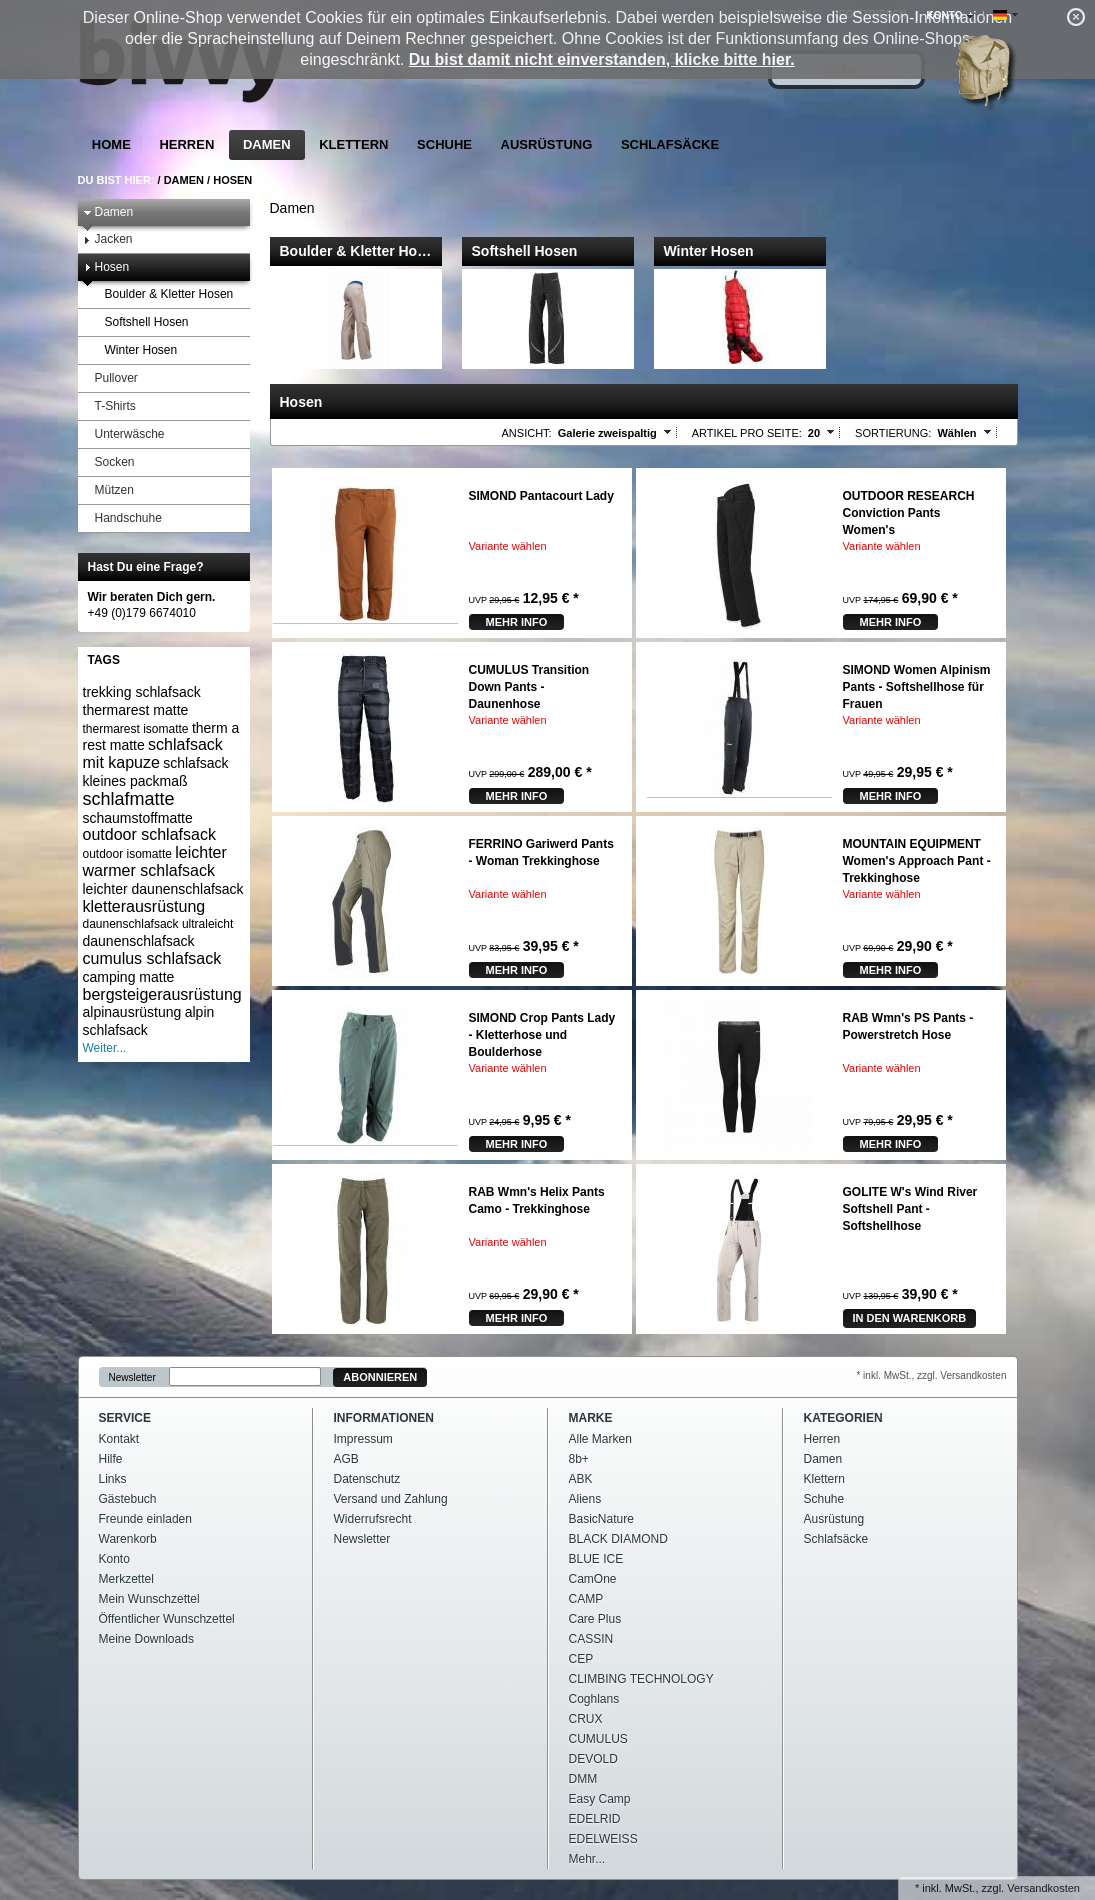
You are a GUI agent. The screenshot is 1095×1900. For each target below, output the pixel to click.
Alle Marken (600, 1439)
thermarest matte (136, 710)
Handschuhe (122, 518)
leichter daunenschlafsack (163, 889)
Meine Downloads (146, 1639)
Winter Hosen (135, 350)
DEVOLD (593, 1759)
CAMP (586, 1599)
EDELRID (595, 1819)
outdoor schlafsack (149, 834)
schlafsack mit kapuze (153, 753)
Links (113, 1479)
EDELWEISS (603, 1839)
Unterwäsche (124, 434)
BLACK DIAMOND (618, 1539)
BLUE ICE (596, 1559)
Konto (114, 1559)
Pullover (110, 378)
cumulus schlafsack (152, 958)
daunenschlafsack (139, 941)
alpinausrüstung (132, 1012)
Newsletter (132, 1377)
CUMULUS (598, 1739)
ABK (581, 1479)
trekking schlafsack (142, 692)
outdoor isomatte (127, 854)
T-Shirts (109, 406)
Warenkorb (128, 1539)
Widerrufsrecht (373, 1519)
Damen (267, 144)
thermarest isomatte (136, 729)
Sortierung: (893, 433)
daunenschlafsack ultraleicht (158, 924)
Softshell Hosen (141, 322)
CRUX (586, 1719)
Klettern (353, 144)
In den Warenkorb (910, 1318)
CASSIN (591, 1639)
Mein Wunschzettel (149, 1599)
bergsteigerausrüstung (162, 994)
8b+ (579, 1459)
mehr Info (517, 622)
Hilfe (111, 1459)
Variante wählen (508, 546)
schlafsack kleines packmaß (156, 772)
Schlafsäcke (670, 144)
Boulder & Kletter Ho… (356, 251)
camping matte (129, 977)
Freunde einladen (145, 1519)
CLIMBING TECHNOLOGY (641, 1679)
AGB (346, 1459)
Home (111, 144)
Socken (109, 462)
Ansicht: (527, 433)
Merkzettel (126, 1579)
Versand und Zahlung (391, 1499)
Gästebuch (128, 1499)
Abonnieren (380, 1377)
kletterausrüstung (144, 906)
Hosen (232, 180)
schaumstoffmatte (138, 818)
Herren (186, 144)
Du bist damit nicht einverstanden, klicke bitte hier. (602, 59)
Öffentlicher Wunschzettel (167, 1619)
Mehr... (587, 1859)
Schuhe (444, 144)
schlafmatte (129, 799)
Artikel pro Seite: (747, 433)
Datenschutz (367, 1479)
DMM (583, 1779)
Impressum (363, 1439)
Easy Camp (600, 1799)
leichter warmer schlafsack (155, 861)
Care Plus (595, 1619)
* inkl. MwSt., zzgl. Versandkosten (931, 1375)
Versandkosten (1043, 1888)
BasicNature (601, 1519)
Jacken (108, 239)
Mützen (108, 490)
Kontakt (119, 1439)
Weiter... (105, 1048)
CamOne (593, 1579)
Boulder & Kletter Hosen (163, 294)
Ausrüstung (547, 144)
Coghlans (594, 1699)
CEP (581, 1659)
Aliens (585, 1499)
